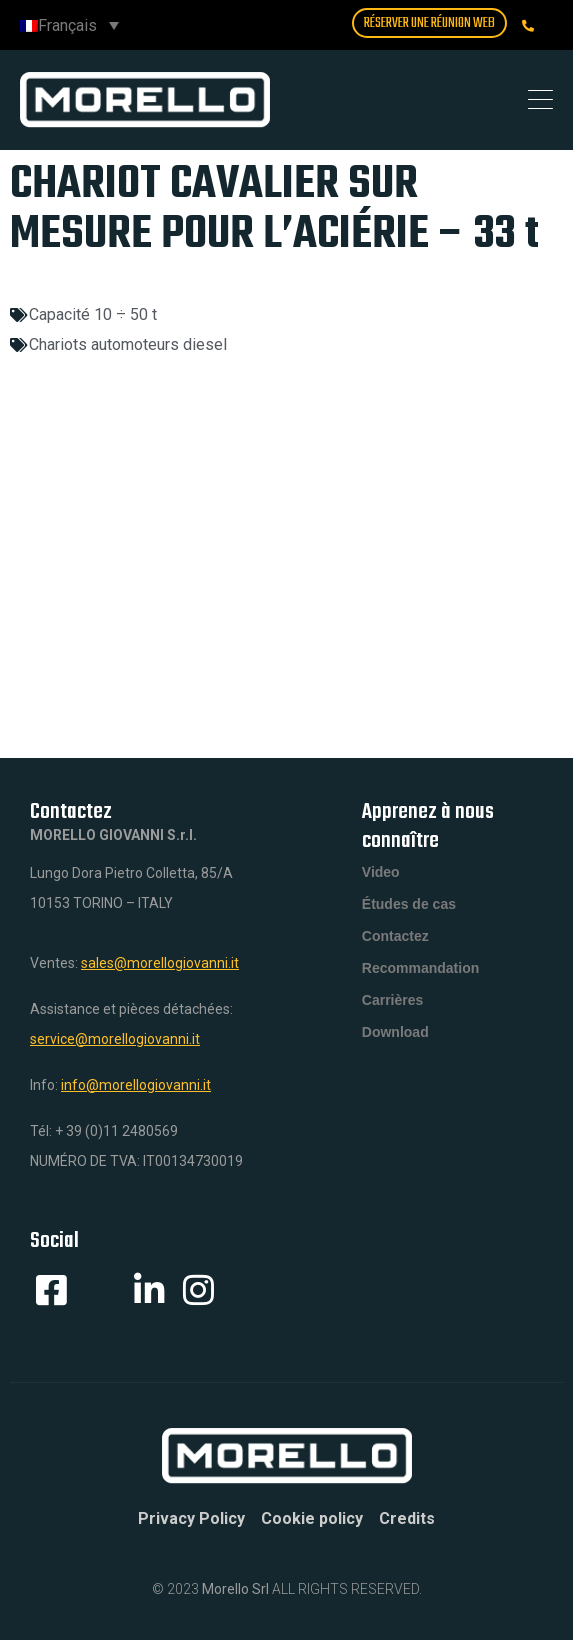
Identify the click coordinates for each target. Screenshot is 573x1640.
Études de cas (409, 904)
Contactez (395, 936)
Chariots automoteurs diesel (128, 344)
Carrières (393, 1000)
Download (395, 1032)
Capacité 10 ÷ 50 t (93, 314)
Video (381, 872)
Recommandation (420, 968)
